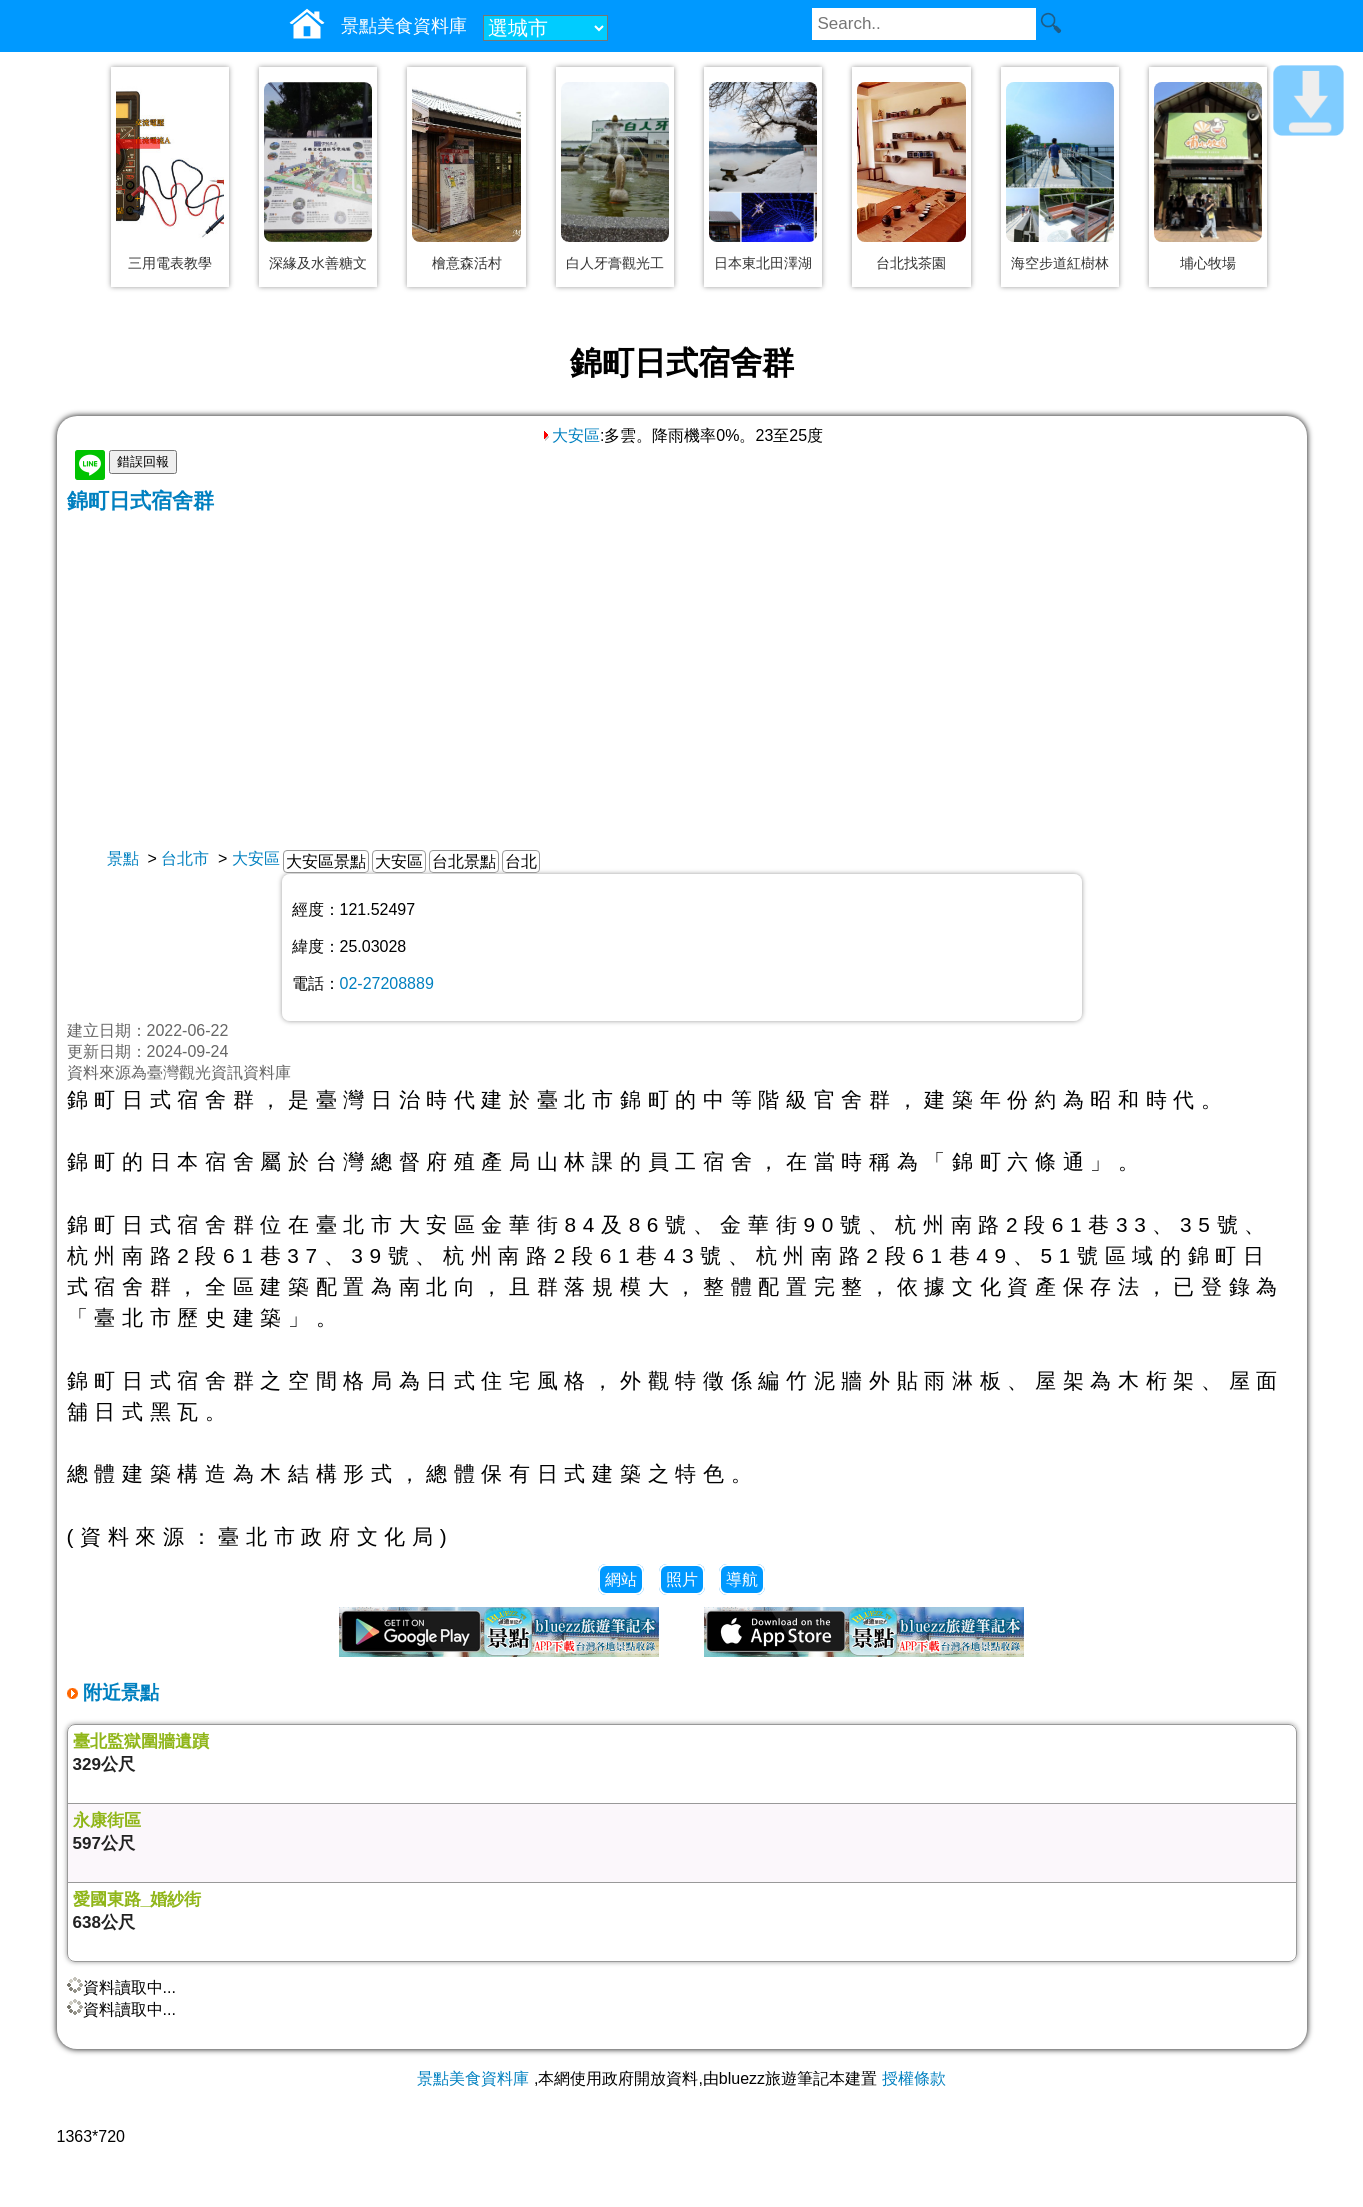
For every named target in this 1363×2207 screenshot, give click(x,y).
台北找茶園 (911, 263)
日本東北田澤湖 (763, 263)
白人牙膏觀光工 (615, 263)
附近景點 (118, 1692)
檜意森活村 (467, 263)
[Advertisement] (682, 665)
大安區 (570, 435)
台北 (521, 861)
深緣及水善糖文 (318, 263)
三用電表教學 (170, 263)
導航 (742, 1579)
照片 (682, 1579)
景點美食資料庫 (473, 2078)
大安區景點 (326, 861)
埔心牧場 (1208, 263)
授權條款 (914, 2078)
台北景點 (464, 861)
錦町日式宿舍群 (140, 500)
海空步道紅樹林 (1060, 263)
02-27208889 (387, 983)
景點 (123, 858)
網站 (621, 1579)
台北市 (185, 858)
